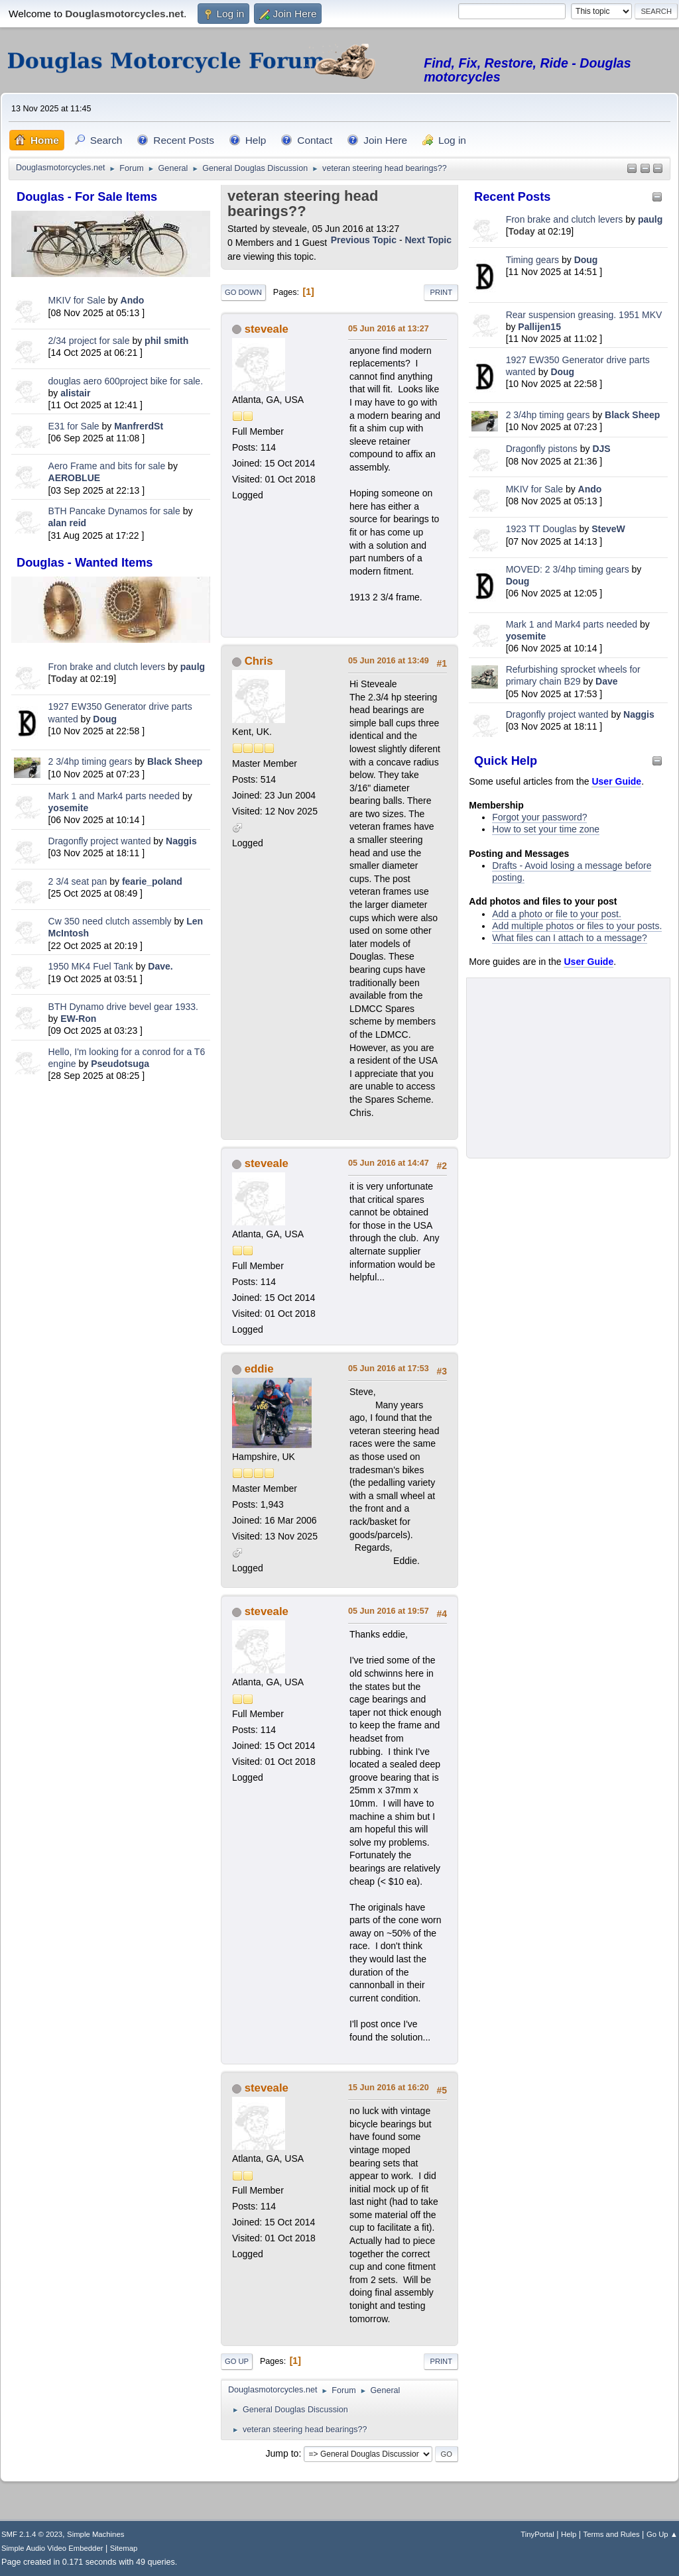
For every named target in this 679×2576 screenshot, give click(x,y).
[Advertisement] (110, 1177)
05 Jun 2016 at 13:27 (388, 328)
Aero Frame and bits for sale (107, 466)
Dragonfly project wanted (99, 841)
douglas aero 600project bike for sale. (125, 381)
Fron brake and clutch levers (107, 666)
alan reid (67, 523)
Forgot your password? (539, 817)
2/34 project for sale (89, 340)
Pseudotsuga (120, 1063)
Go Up (237, 2361)
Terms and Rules (612, 2534)
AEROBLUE (74, 478)
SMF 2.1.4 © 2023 (31, 2534)
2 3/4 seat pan (77, 881)
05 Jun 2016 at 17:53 (388, 1368)
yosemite (68, 808)
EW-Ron (78, 1018)
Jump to (282, 2453)
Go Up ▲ (662, 2534)
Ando (133, 300)
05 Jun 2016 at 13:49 (388, 660)
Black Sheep (174, 761)
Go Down (243, 292)
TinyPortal (537, 2534)
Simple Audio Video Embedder (52, 2548)
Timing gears (534, 259)
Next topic (428, 240)
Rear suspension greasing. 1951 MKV (584, 314)
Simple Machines (95, 2534)
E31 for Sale (73, 426)
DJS (601, 448)
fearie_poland (152, 881)
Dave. (160, 966)
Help (568, 2534)
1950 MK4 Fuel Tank (90, 966)
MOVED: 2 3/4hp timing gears (567, 569)
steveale (266, 329)
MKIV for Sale (76, 300)
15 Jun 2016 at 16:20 (388, 2087)
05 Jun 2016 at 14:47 (388, 1163)
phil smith (166, 340)
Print (441, 292)
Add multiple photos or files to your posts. (577, 926)
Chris (259, 661)
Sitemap (124, 2548)
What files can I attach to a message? (569, 937)
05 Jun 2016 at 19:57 (388, 1611)
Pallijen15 (539, 326)
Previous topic (364, 240)
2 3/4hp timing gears (90, 761)
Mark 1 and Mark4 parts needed (114, 796)
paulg (192, 666)
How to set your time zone (545, 829)
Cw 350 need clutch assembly (110, 921)
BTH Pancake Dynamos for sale (114, 511)
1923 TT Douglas (541, 529)
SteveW (608, 529)
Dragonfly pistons (542, 448)
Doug (105, 719)
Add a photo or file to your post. (556, 914)
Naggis (181, 841)
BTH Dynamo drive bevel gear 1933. (123, 1006)
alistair (75, 393)
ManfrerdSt (138, 426)
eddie (259, 1369)
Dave (606, 681)
